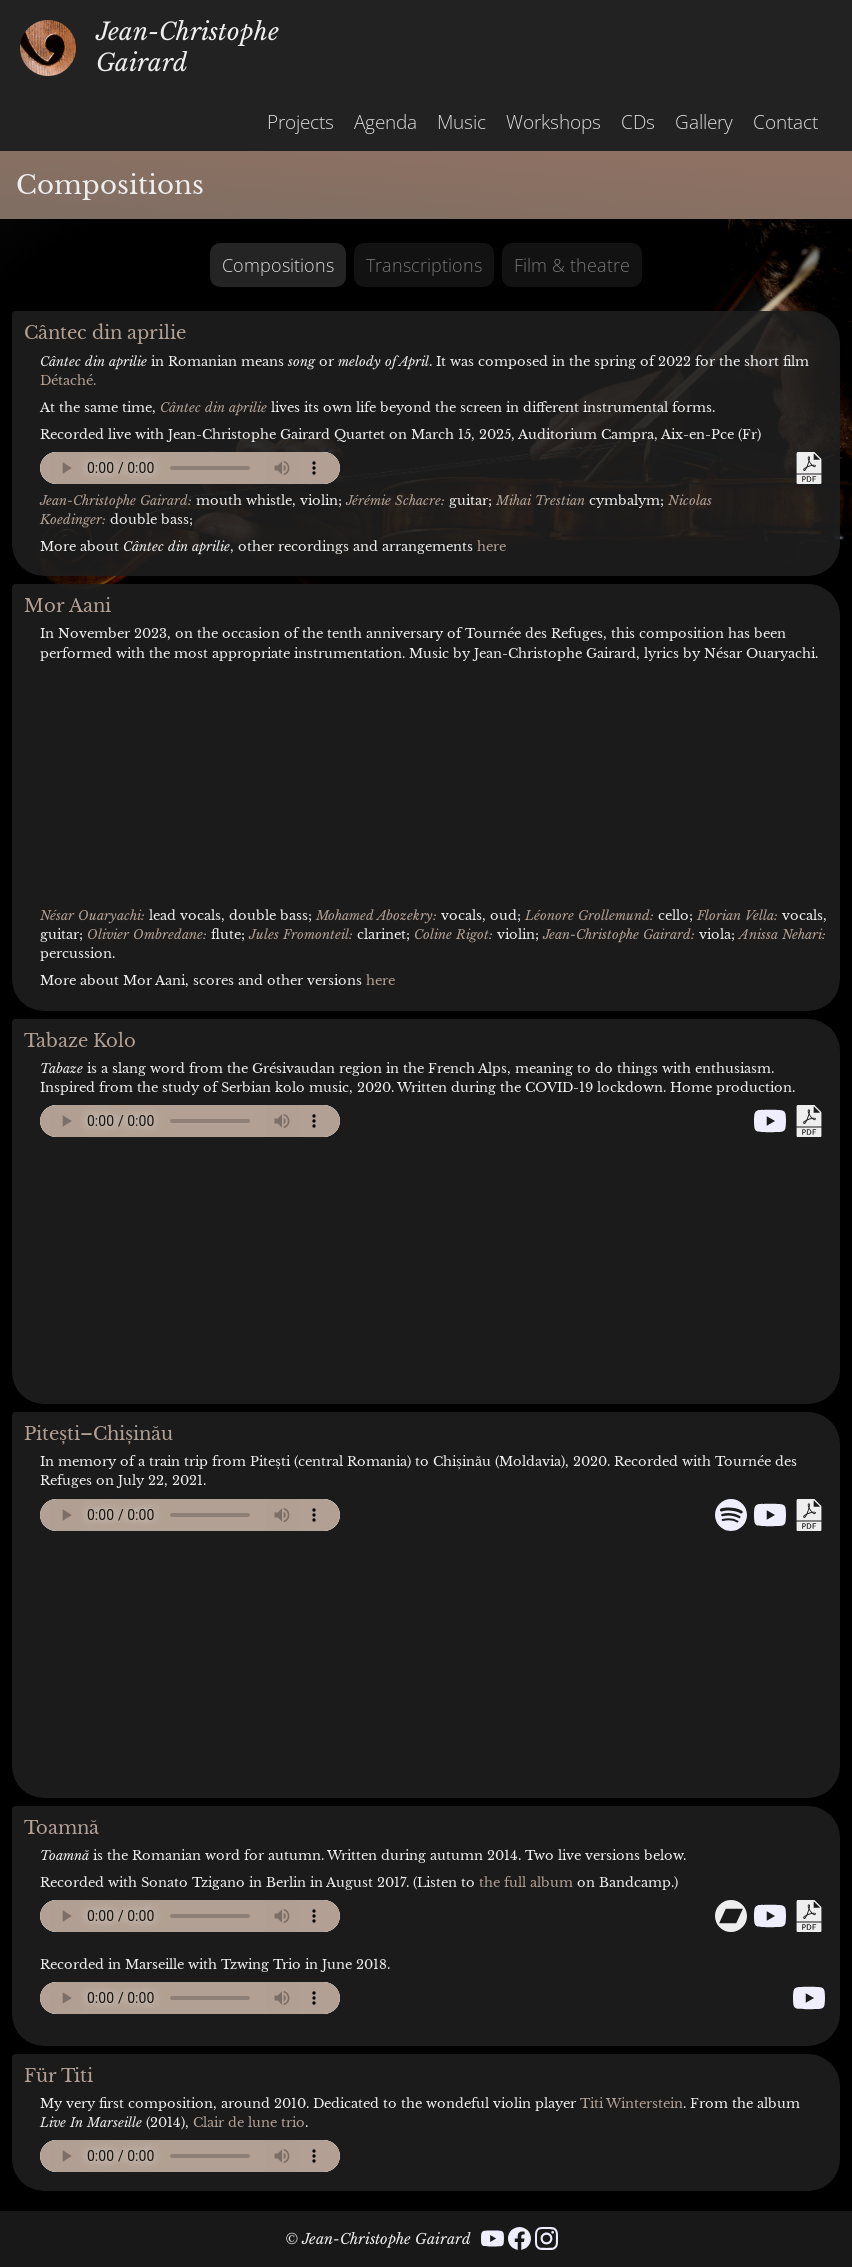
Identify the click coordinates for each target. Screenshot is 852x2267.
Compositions (278, 265)
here (491, 546)
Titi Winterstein (631, 2103)
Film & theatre (572, 265)
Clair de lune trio (249, 2122)
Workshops (553, 121)
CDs (638, 121)
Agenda (385, 121)
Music (461, 121)
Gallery (704, 121)
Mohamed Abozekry (374, 915)
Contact (785, 121)
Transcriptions (424, 265)
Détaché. (68, 380)
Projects (300, 121)
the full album (526, 1882)
